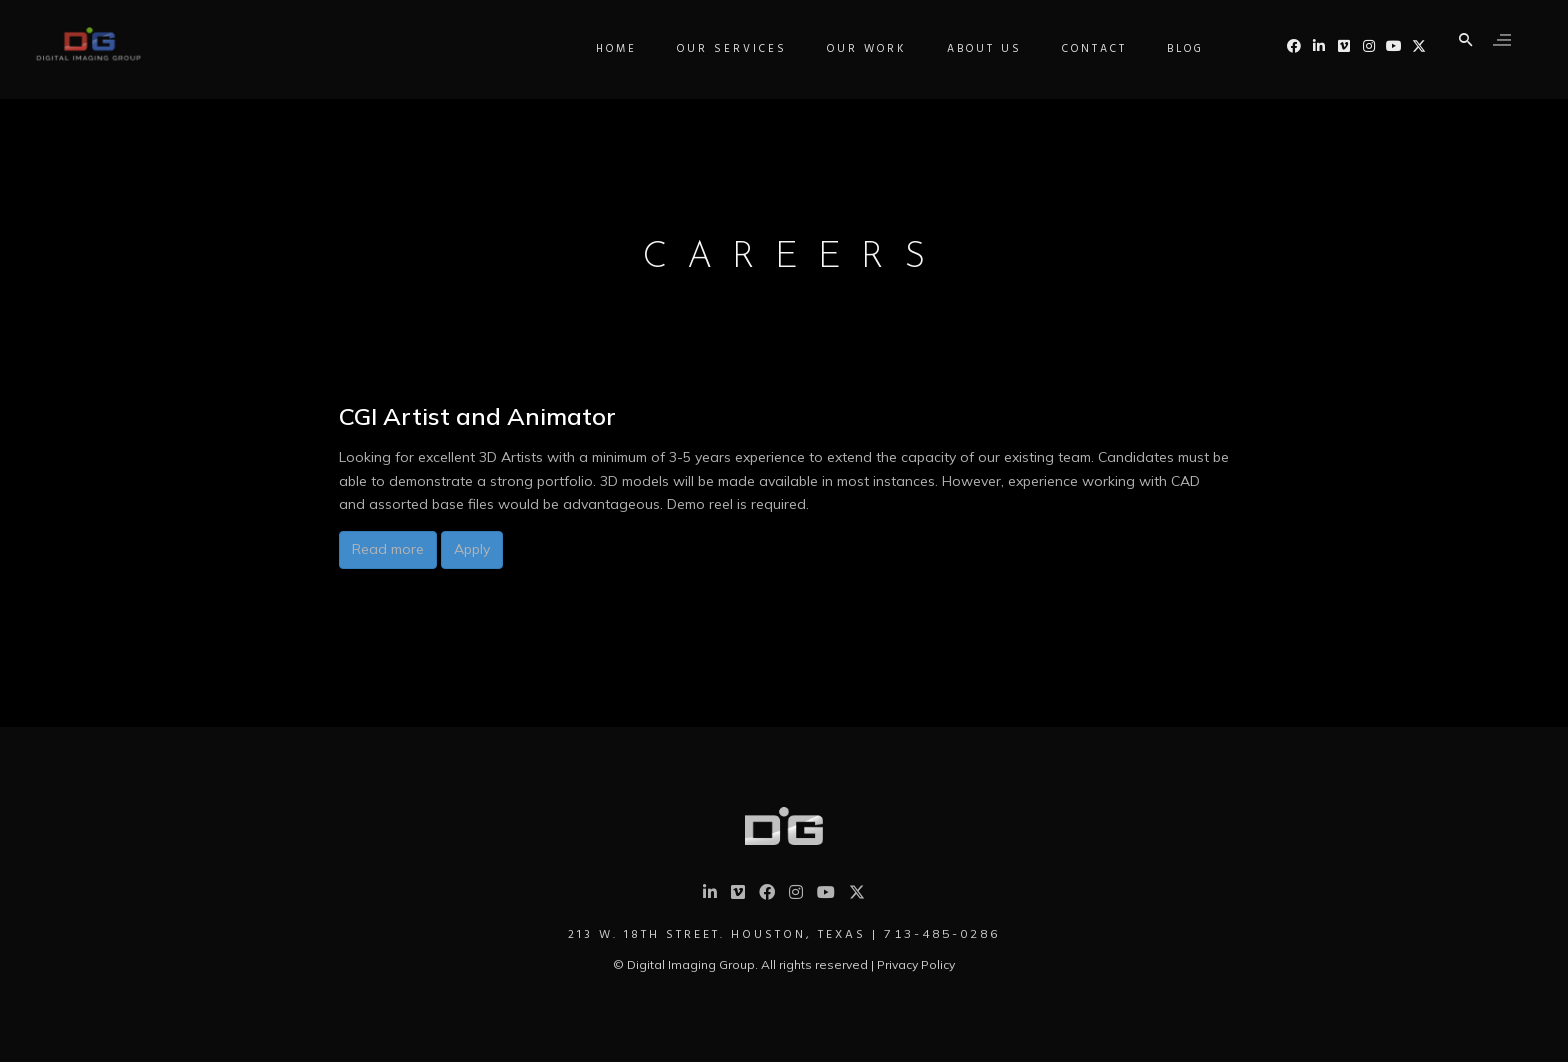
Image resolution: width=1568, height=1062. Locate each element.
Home (621, 129)
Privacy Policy (916, 964)
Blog (1190, 129)
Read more (388, 549)
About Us (989, 129)
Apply (472, 549)
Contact (1099, 129)
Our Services (737, 129)
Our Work (872, 129)
